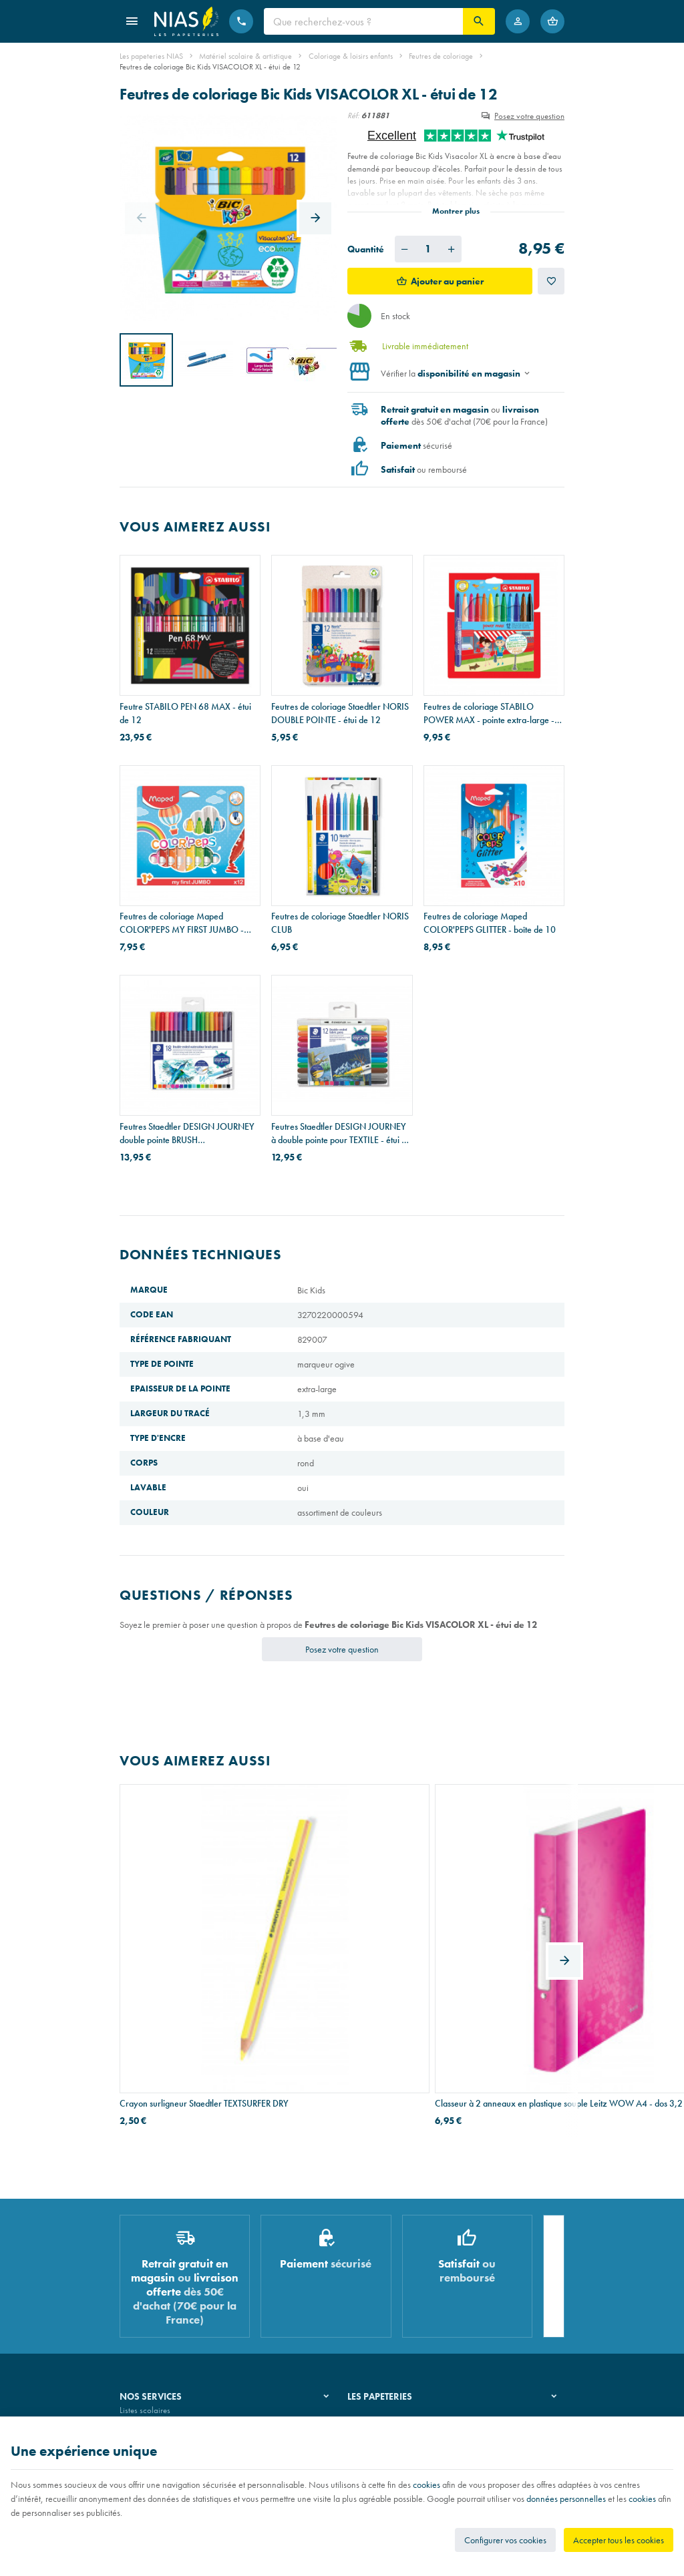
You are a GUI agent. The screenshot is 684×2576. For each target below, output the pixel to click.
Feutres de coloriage (441, 56)
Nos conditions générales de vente (179, 2412)
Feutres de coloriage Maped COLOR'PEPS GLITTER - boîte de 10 (489, 922)
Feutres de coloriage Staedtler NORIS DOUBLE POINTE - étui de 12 (340, 713)
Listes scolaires (145, 2260)
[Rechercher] (479, 21)
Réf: (353, 115)
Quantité (365, 249)
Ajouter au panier (447, 281)
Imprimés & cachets (153, 2312)
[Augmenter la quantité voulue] (452, 249)
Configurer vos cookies (505, 2540)
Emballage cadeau (152, 2328)
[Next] (315, 218)
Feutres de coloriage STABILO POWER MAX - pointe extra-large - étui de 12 (488, 713)
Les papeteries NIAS (151, 56)
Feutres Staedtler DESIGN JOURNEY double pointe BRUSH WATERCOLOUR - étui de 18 (187, 1133)
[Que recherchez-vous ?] (363, 21)
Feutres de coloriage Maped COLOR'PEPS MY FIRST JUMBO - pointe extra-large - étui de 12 (182, 923)
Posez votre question (529, 116)
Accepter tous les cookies (618, 2540)
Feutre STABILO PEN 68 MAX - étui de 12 (185, 713)
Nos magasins (372, 2277)
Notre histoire (370, 2260)
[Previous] (141, 218)
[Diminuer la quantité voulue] (405, 249)
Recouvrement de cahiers (162, 2277)
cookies (426, 2485)
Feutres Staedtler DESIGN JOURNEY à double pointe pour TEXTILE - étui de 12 (341, 1133)
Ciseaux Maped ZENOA (468, 1935)
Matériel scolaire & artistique (245, 56)
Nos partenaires (375, 2294)
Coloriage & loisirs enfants (351, 56)
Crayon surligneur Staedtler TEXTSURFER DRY (171, 1941)
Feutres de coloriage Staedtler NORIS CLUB (340, 922)
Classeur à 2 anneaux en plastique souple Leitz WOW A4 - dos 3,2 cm (337, 1941)
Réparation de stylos (155, 2294)
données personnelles (566, 2499)
